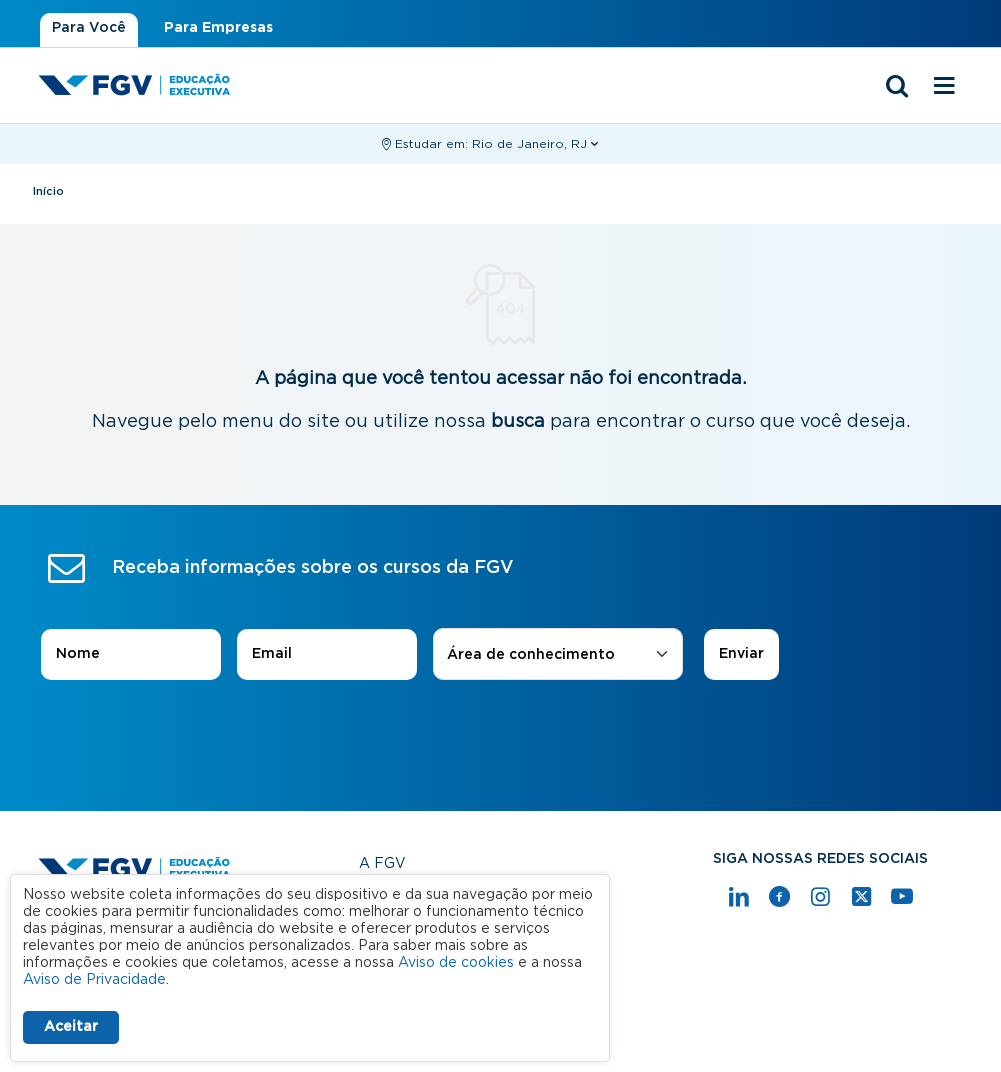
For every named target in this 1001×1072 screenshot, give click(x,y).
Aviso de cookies (456, 963)
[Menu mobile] (945, 87)
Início (48, 191)
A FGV (382, 864)
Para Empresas (218, 28)
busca (518, 422)
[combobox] (558, 655)
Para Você (89, 28)
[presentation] (501, 736)
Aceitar (71, 1027)
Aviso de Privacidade (94, 980)
